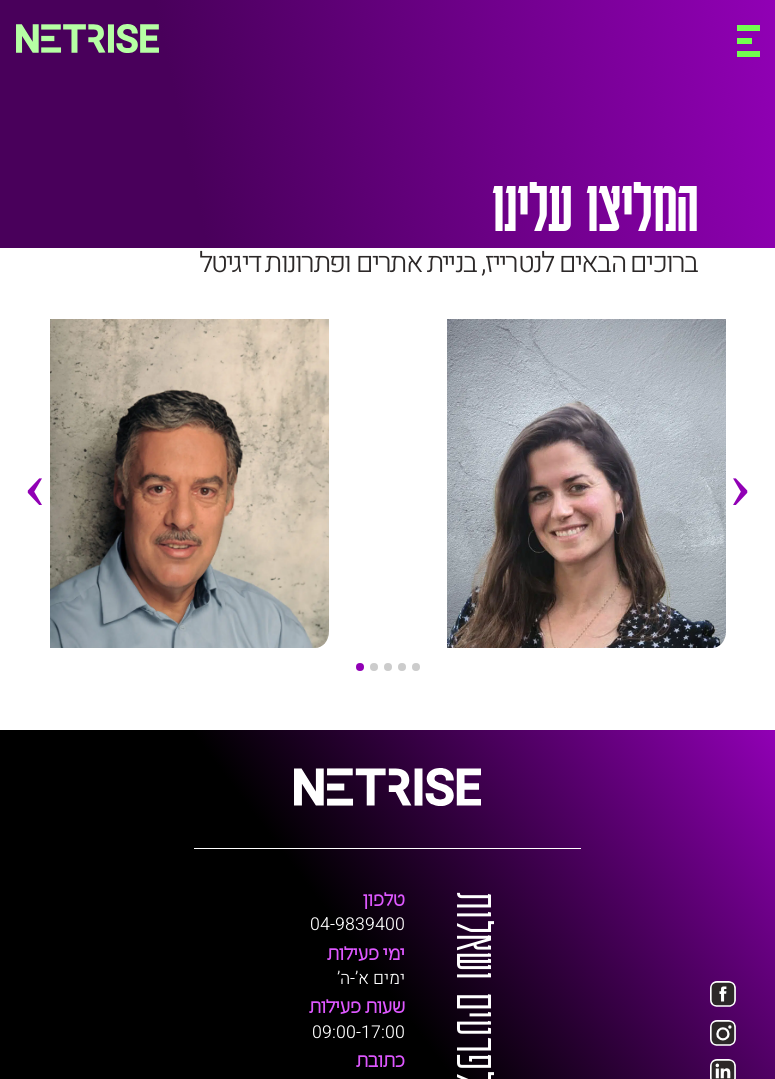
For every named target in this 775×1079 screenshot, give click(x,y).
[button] (360, 667)
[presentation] (35, 525)
